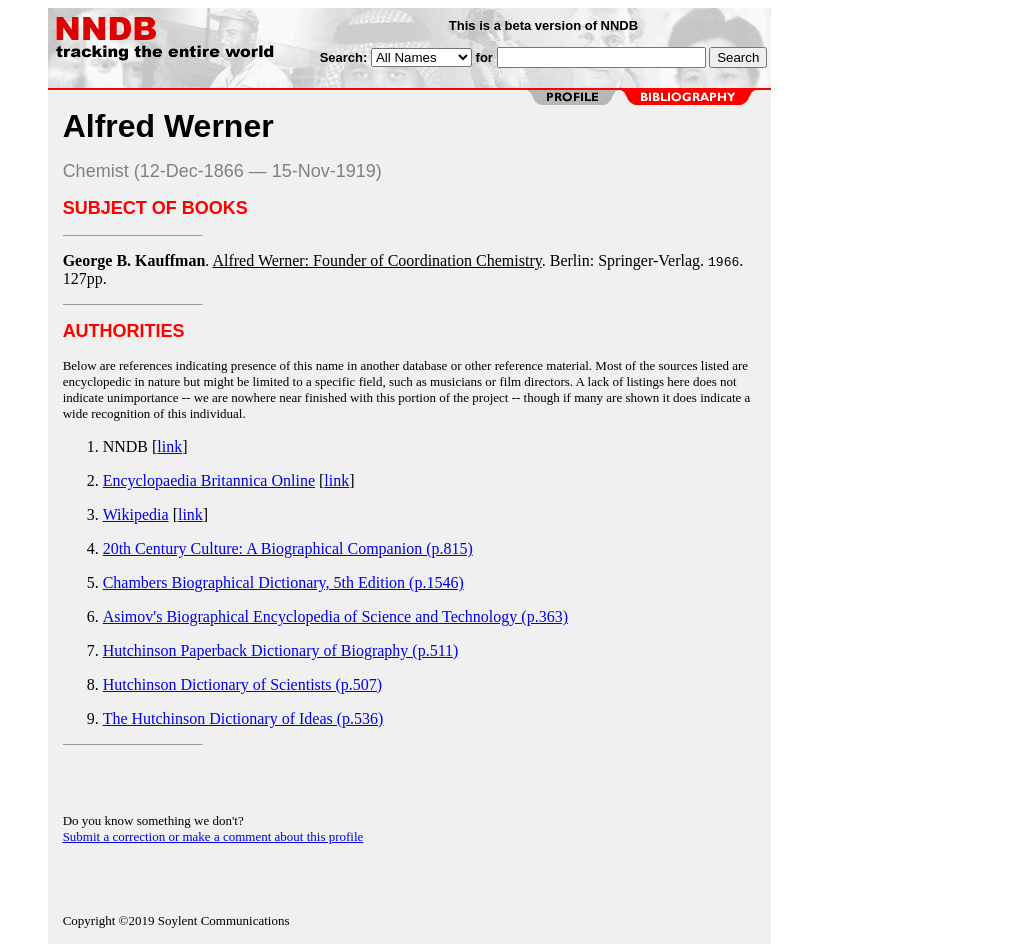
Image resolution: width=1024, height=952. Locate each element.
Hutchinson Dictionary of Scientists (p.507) (243, 684)
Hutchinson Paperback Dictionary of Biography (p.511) (281, 650)
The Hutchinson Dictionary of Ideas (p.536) (243, 718)
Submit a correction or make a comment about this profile (213, 836)
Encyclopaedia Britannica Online (209, 480)
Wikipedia (136, 514)
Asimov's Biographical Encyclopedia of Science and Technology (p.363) (335, 616)
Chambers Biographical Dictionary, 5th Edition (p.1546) (283, 582)
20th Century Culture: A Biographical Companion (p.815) (288, 548)
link (169, 446)
